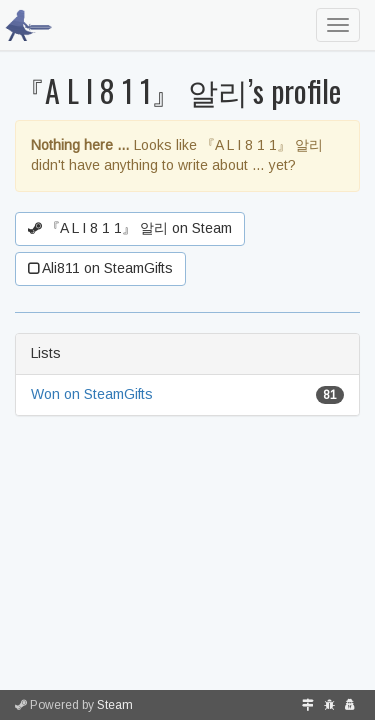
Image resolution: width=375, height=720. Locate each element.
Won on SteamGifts (92, 394)
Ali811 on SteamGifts (100, 268)
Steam (115, 705)
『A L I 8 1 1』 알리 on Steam (130, 228)
